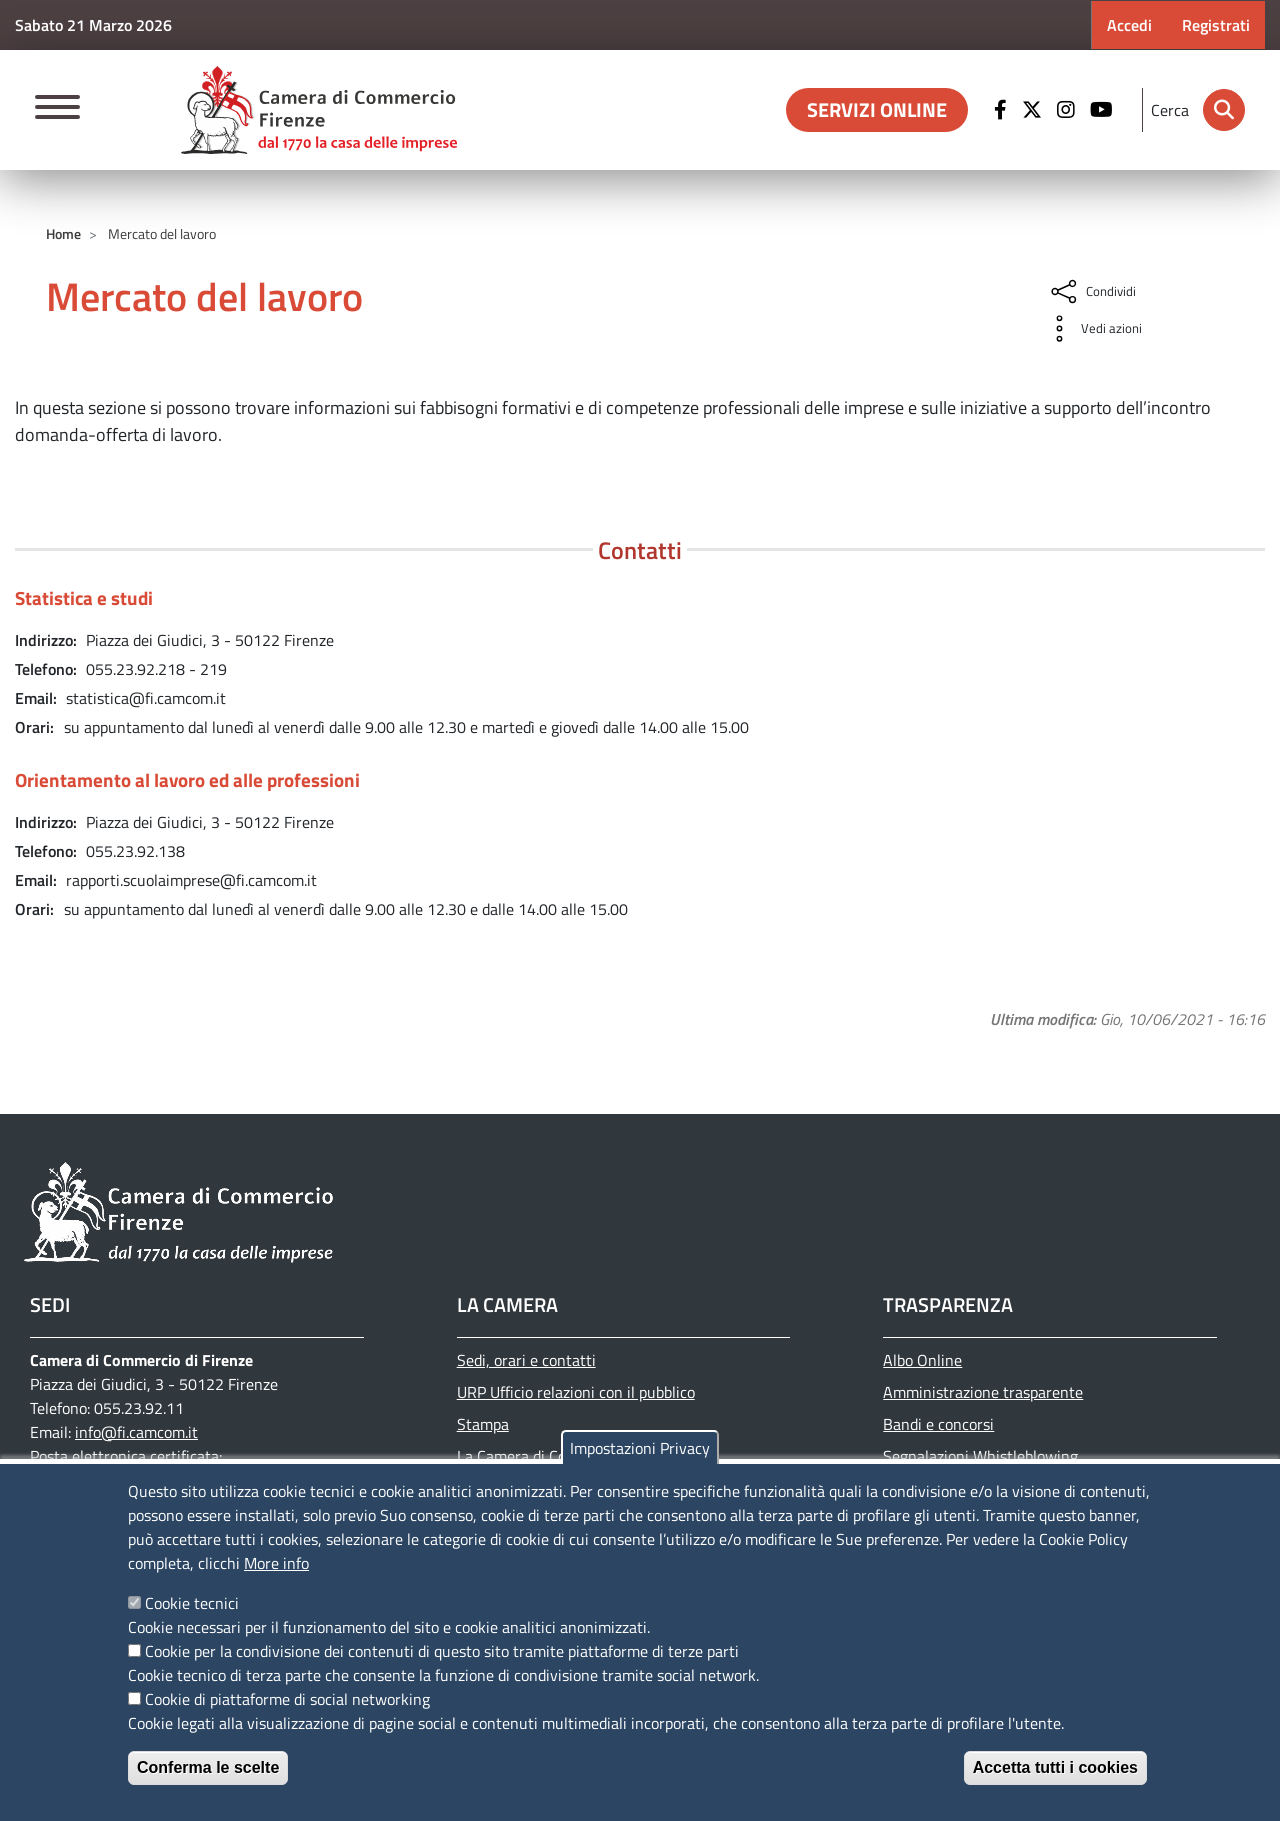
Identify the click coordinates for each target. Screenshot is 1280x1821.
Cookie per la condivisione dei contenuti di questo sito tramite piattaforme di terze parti (442, 1651)
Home (63, 233)
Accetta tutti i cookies (1055, 1767)
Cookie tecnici (192, 1603)
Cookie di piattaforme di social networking (287, 1699)
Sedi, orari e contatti (526, 1360)
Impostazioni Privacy (640, 1448)
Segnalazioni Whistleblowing (980, 1456)
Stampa (483, 1424)
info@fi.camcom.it (136, 1432)
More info (276, 1563)
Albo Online (922, 1360)
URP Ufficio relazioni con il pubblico (576, 1392)
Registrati (1216, 25)
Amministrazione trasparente (983, 1392)
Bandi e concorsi (938, 1424)
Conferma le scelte (208, 1767)
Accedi (1129, 25)
